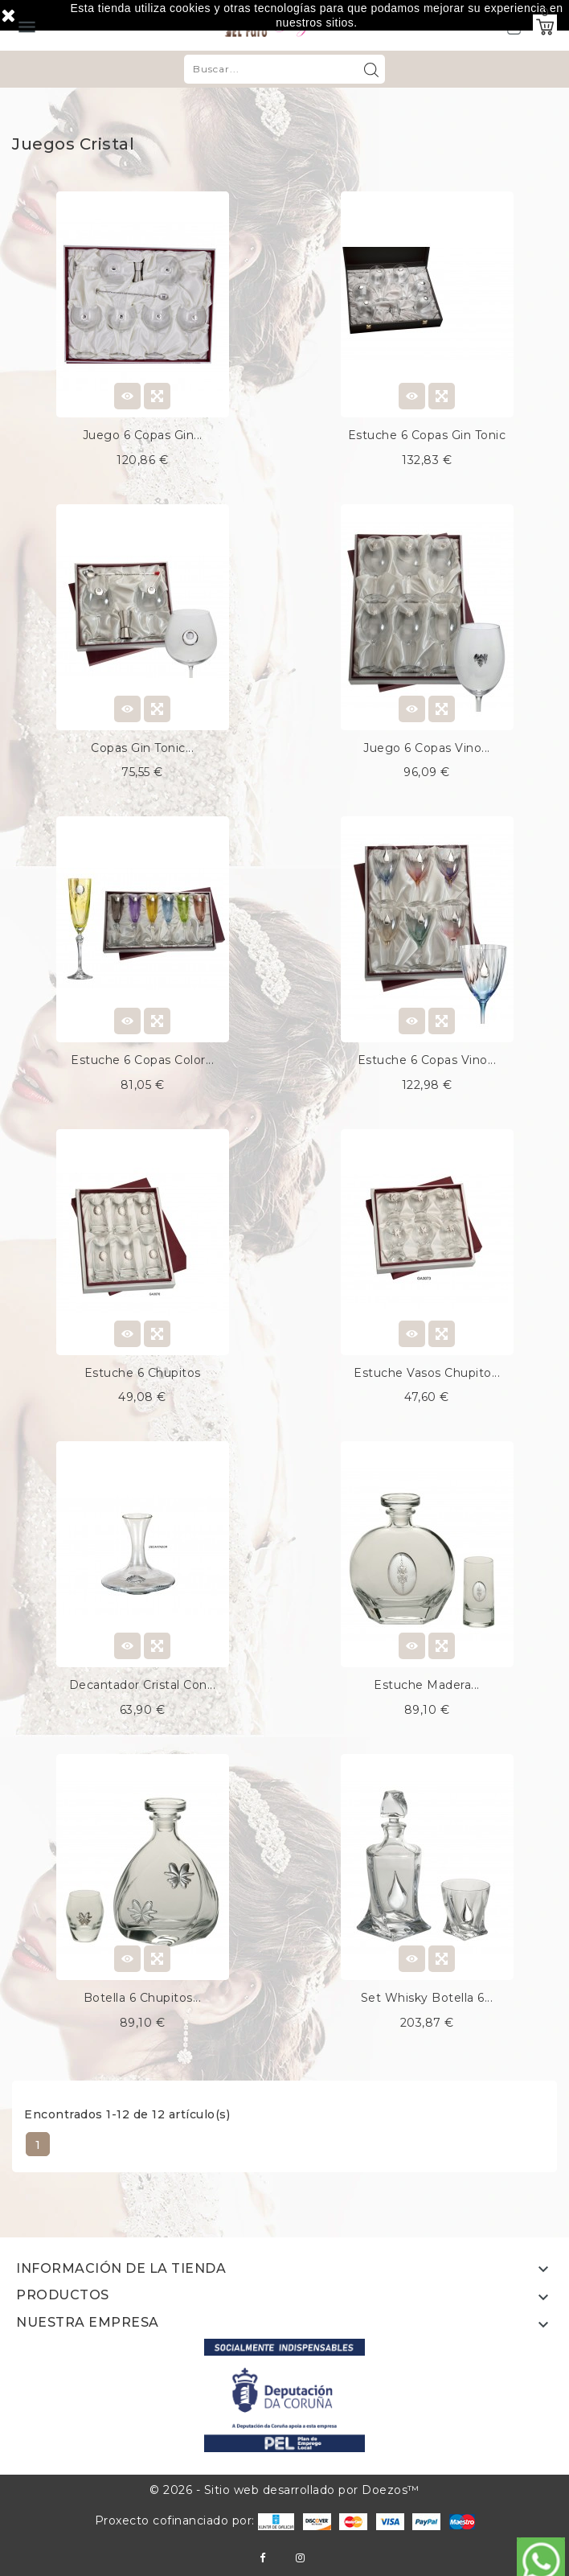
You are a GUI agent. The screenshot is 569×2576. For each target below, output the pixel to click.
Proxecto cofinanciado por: (195, 2520)
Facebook (262, 2558)
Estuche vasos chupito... (427, 1373)
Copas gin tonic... (142, 748)
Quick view (157, 396)
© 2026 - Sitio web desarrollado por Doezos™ (284, 2490)
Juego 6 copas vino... (426, 748)
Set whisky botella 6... (427, 1998)
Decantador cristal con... (142, 1685)
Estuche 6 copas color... (142, 1060)
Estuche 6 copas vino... (427, 1060)
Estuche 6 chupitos (142, 1373)
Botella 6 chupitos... (143, 1998)
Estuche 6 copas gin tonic (427, 435)
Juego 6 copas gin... (143, 435)
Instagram (300, 2558)
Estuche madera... (427, 1685)
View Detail (127, 396)
